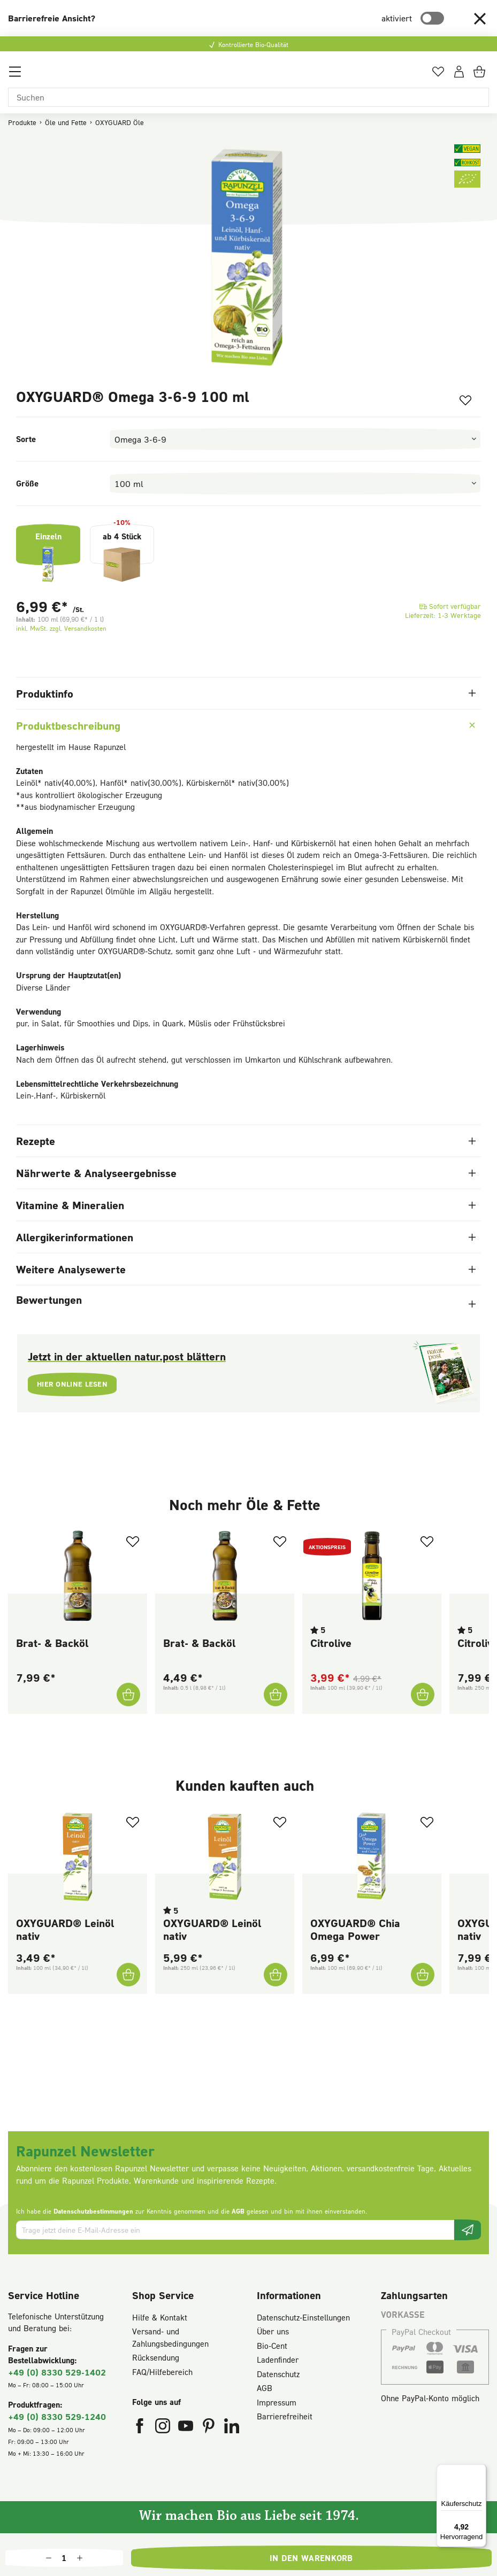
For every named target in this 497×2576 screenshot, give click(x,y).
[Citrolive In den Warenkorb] (421, 1694)
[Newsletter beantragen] (467, 2230)
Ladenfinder (278, 2359)
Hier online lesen (77, 1385)
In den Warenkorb (311, 2558)
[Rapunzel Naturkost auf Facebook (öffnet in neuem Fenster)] (141, 2428)
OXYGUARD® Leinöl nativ (65, 1929)
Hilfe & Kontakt (159, 2317)
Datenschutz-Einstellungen (303, 2317)
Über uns (273, 2331)
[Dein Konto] (459, 75)
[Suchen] (248, 97)
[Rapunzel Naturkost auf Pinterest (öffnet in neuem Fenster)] (210, 2428)
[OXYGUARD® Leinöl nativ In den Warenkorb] (127, 1974)
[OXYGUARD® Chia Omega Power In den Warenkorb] (421, 1974)
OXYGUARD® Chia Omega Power (355, 1929)
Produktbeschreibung (246, 725)
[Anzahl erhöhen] (79, 2558)
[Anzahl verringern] (48, 2558)
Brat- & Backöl (52, 1642)
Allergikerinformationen (246, 1237)
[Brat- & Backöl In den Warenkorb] (127, 1694)
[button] (480, 18)
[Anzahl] (64, 2557)
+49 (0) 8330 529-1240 (57, 2416)
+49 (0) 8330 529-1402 (57, 2372)
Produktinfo (246, 693)
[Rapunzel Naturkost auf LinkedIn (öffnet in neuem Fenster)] (231, 2428)
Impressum (276, 2402)
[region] (248, 259)
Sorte (26, 439)
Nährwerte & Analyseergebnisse (246, 1172)
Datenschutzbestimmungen (93, 2211)
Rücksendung (155, 2357)
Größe (27, 483)
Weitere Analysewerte (246, 1269)
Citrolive (330, 1642)
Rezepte (246, 1140)
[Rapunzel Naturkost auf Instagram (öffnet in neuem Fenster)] (164, 2428)
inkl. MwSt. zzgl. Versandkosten (61, 628)
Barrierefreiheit (284, 2416)
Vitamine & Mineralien (246, 1204)
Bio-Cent (272, 2345)
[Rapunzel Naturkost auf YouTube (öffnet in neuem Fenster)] (187, 2428)
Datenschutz (278, 2374)
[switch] (432, 18)
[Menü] (15, 75)
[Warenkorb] (481, 75)
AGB (238, 2211)
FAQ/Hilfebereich (162, 2372)
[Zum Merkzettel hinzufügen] (461, 402)
